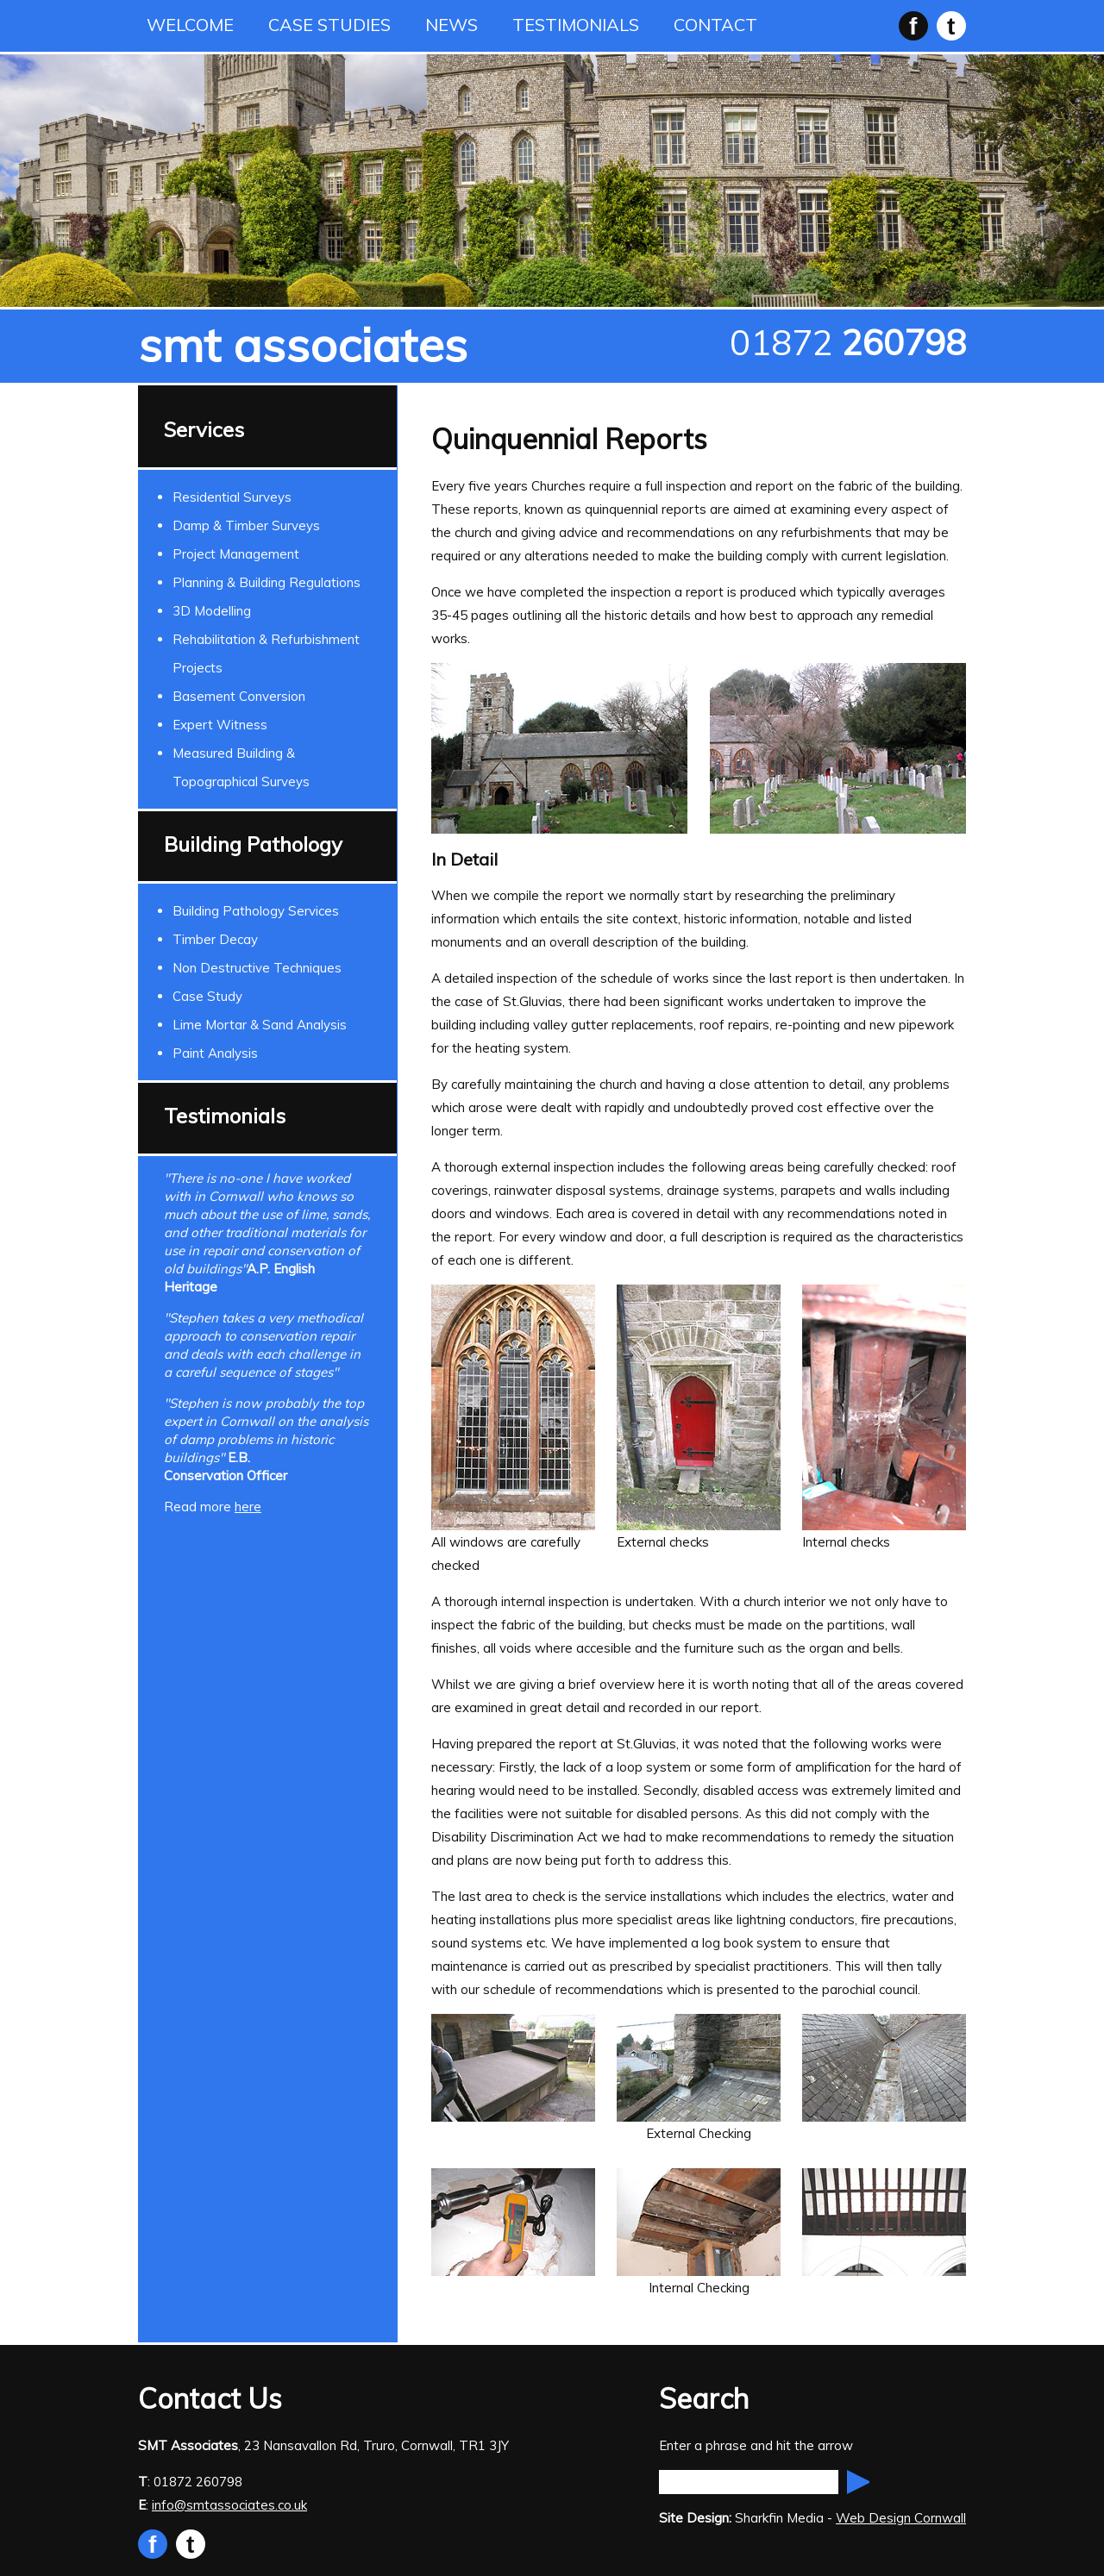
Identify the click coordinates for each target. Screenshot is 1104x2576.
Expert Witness (219, 724)
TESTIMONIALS (575, 24)
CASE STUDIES (329, 24)
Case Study (207, 996)
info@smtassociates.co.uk (229, 2505)
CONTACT (715, 24)
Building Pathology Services (255, 911)
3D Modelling (211, 611)
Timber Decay (215, 939)
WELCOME (190, 24)
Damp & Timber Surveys (246, 525)
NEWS (451, 24)
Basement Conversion (238, 696)
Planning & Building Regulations (266, 582)
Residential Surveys (232, 497)
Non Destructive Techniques (257, 968)
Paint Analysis (215, 1053)
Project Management (235, 554)
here (248, 1506)
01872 (848, 342)
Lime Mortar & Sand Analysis (259, 1024)
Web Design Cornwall (901, 2518)
